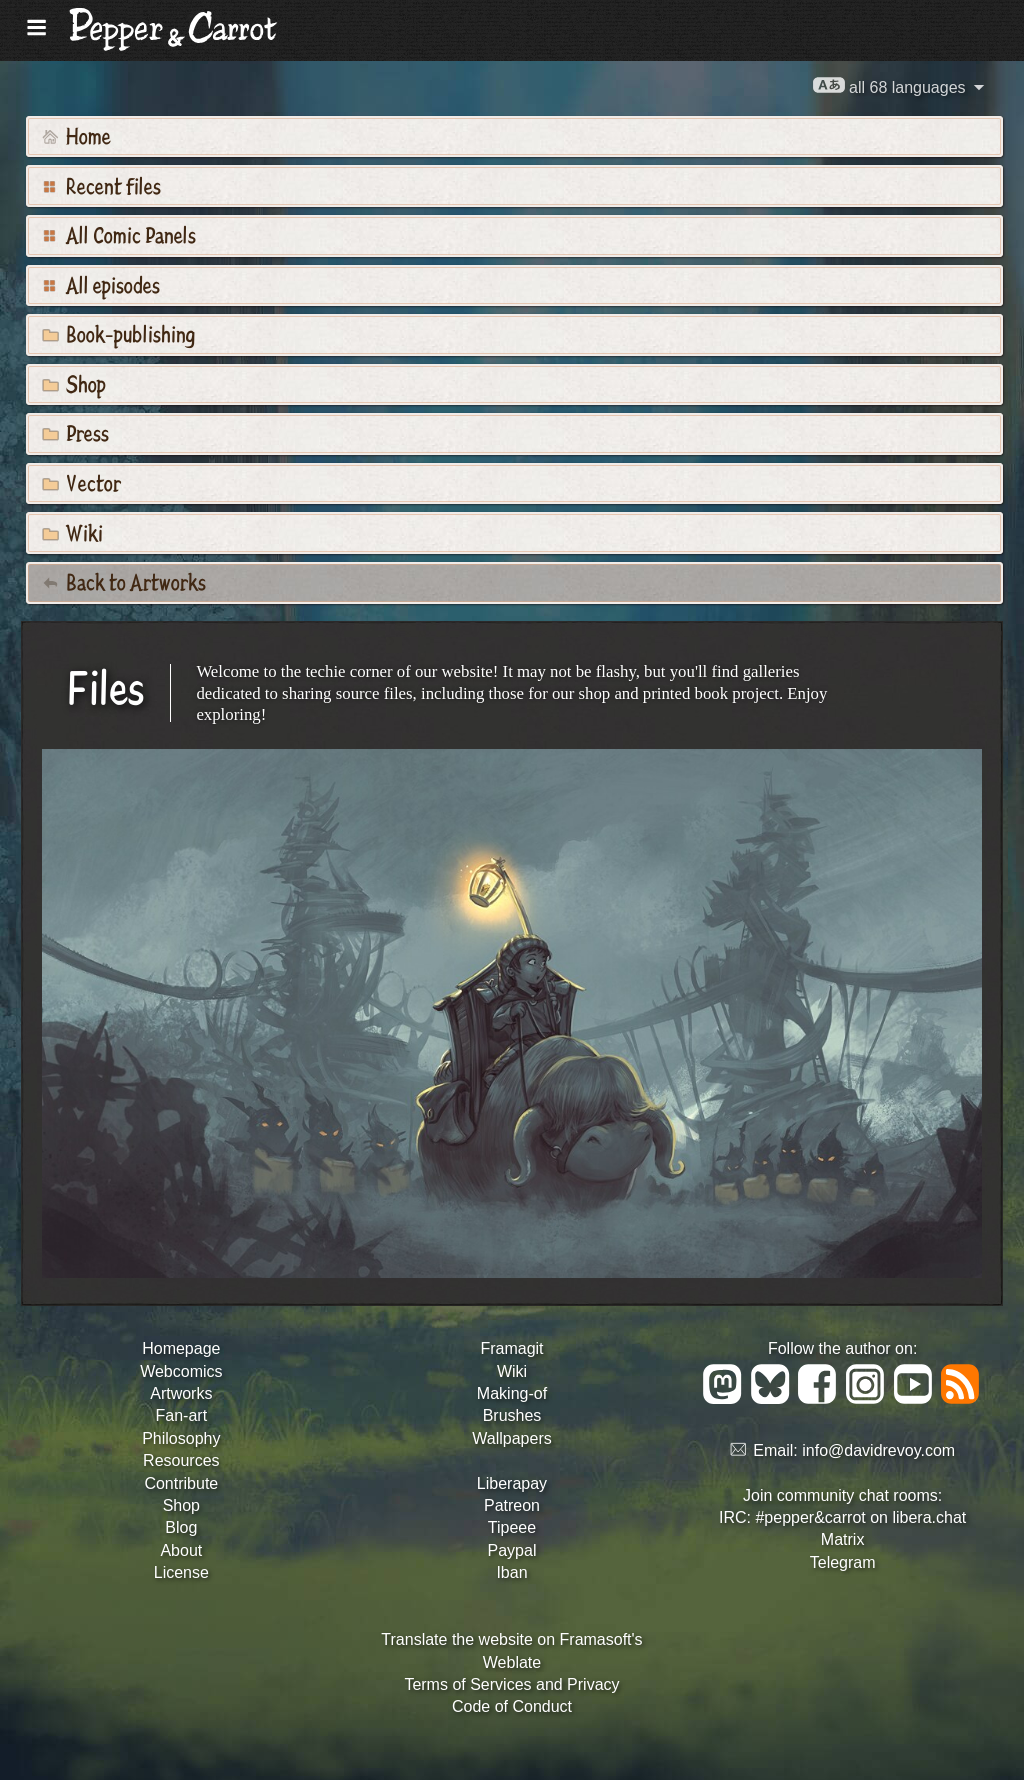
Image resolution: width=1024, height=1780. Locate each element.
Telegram (843, 1562)
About (181, 1550)
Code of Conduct (512, 1706)
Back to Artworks (124, 581)
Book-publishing (118, 333)
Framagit (511, 1348)
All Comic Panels (119, 234)
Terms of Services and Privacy (511, 1684)
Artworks (181, 1393)
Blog (181, 1527)
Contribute (181, 1483)
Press (75, 432)
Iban (511, 1572)
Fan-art (182, 1415)
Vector (81, 482)
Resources (181, 1460)
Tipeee (512, 1527)
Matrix (843, 1539)
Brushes (512, 1415)
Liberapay (512, 1483)
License (181, 1572)
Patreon (512, 1505)
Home (76, 135)
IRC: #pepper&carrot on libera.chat (842, 1517)
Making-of (512, 1393)
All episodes (101, 284)
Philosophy (181, 1438)
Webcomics (181, 1371)
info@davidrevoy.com (878, 1450)
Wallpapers (511, 1438)
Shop (74, 383)
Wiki (72, 532)
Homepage (181, 1348)
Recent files (101, 185)
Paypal (512, 1550)
